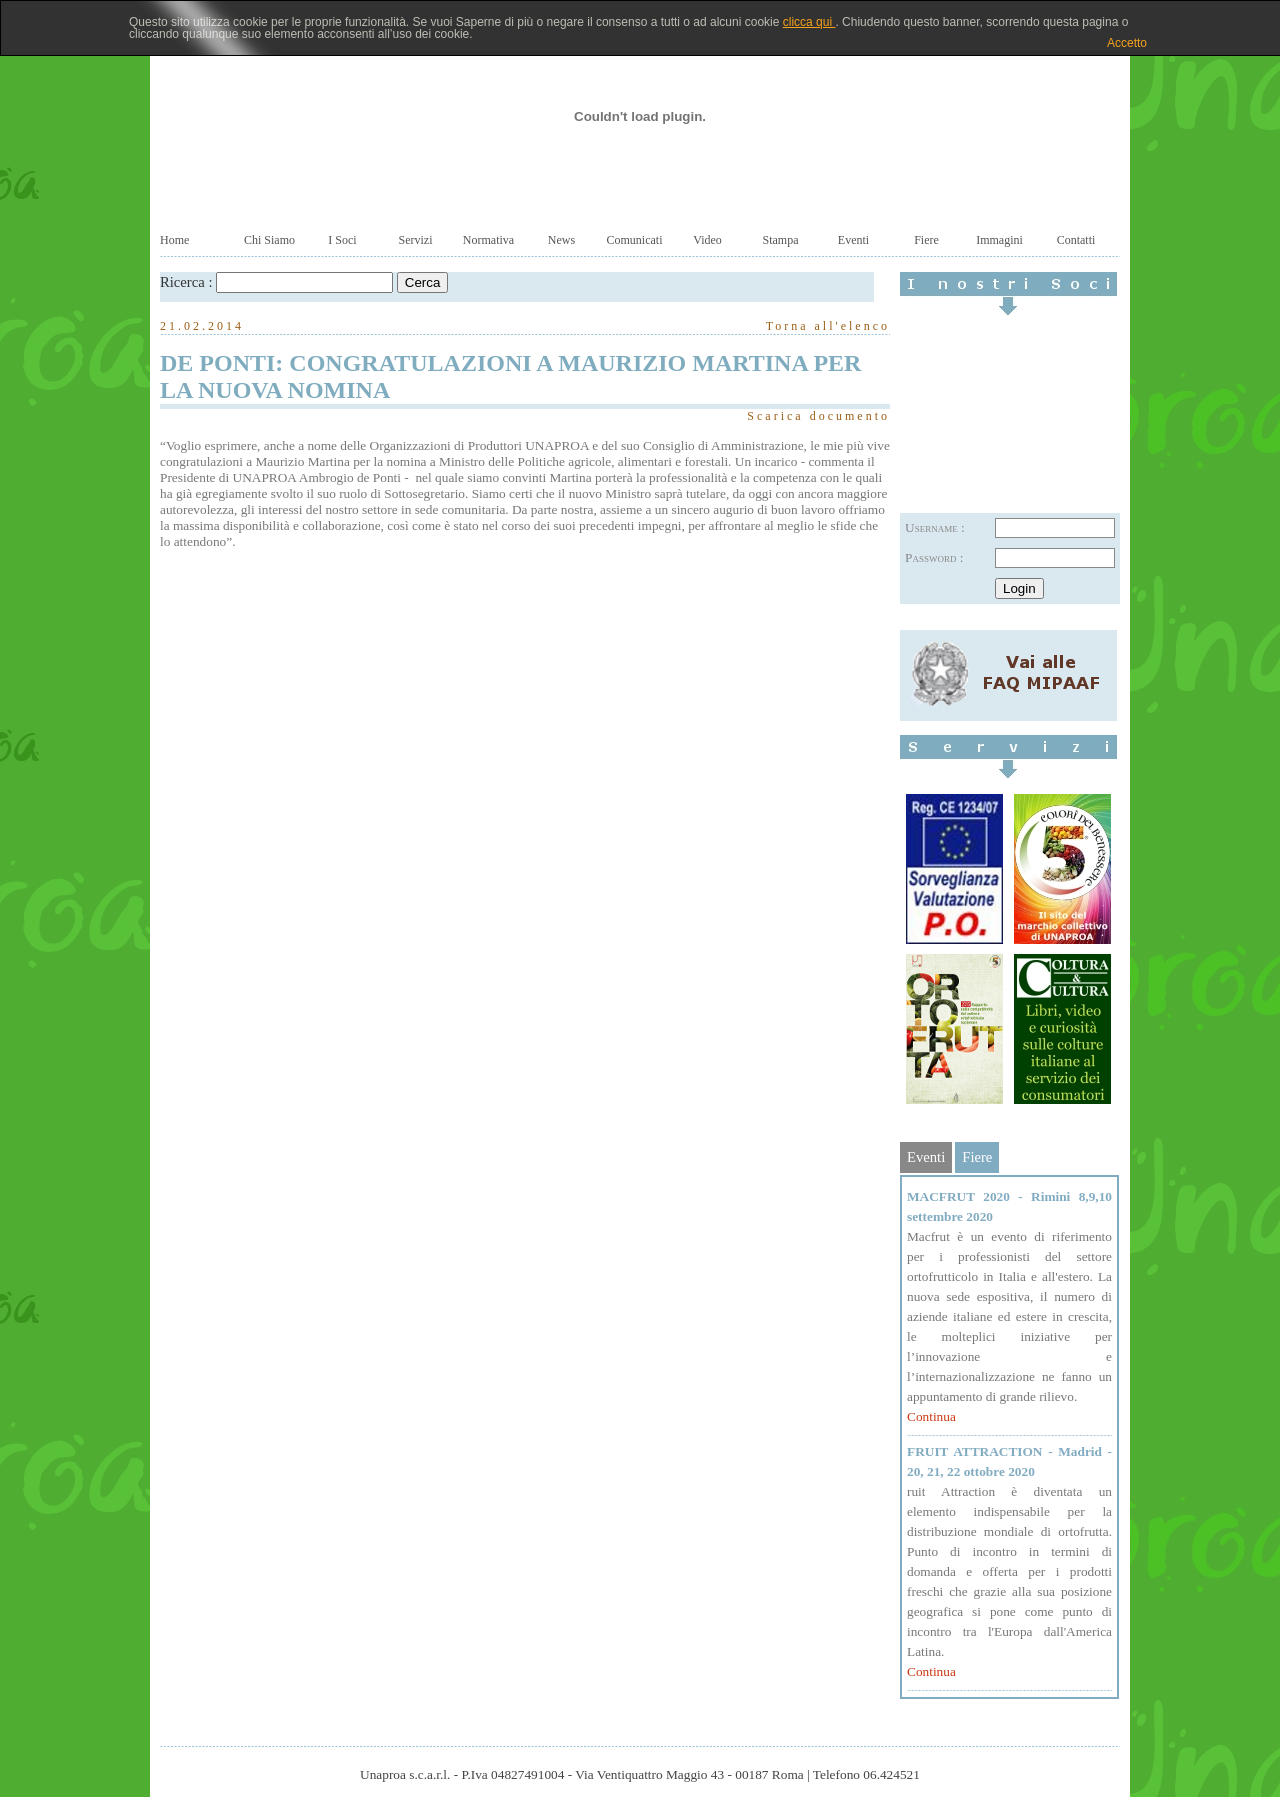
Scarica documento (818, 416)
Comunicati (635, 240)
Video (707, 240)
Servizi (416, 240)
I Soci (342, 240)
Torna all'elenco (828, 326)
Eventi (853, 240)
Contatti (1076, 240)
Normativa (488, 240)
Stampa (781, 240)
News (561, 240)
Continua (931, 1416)
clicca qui (809, 22)
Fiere (926, 240)
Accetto (1127, 43)
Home (174, 240)
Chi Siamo (269, 240)
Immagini (999, 240)
